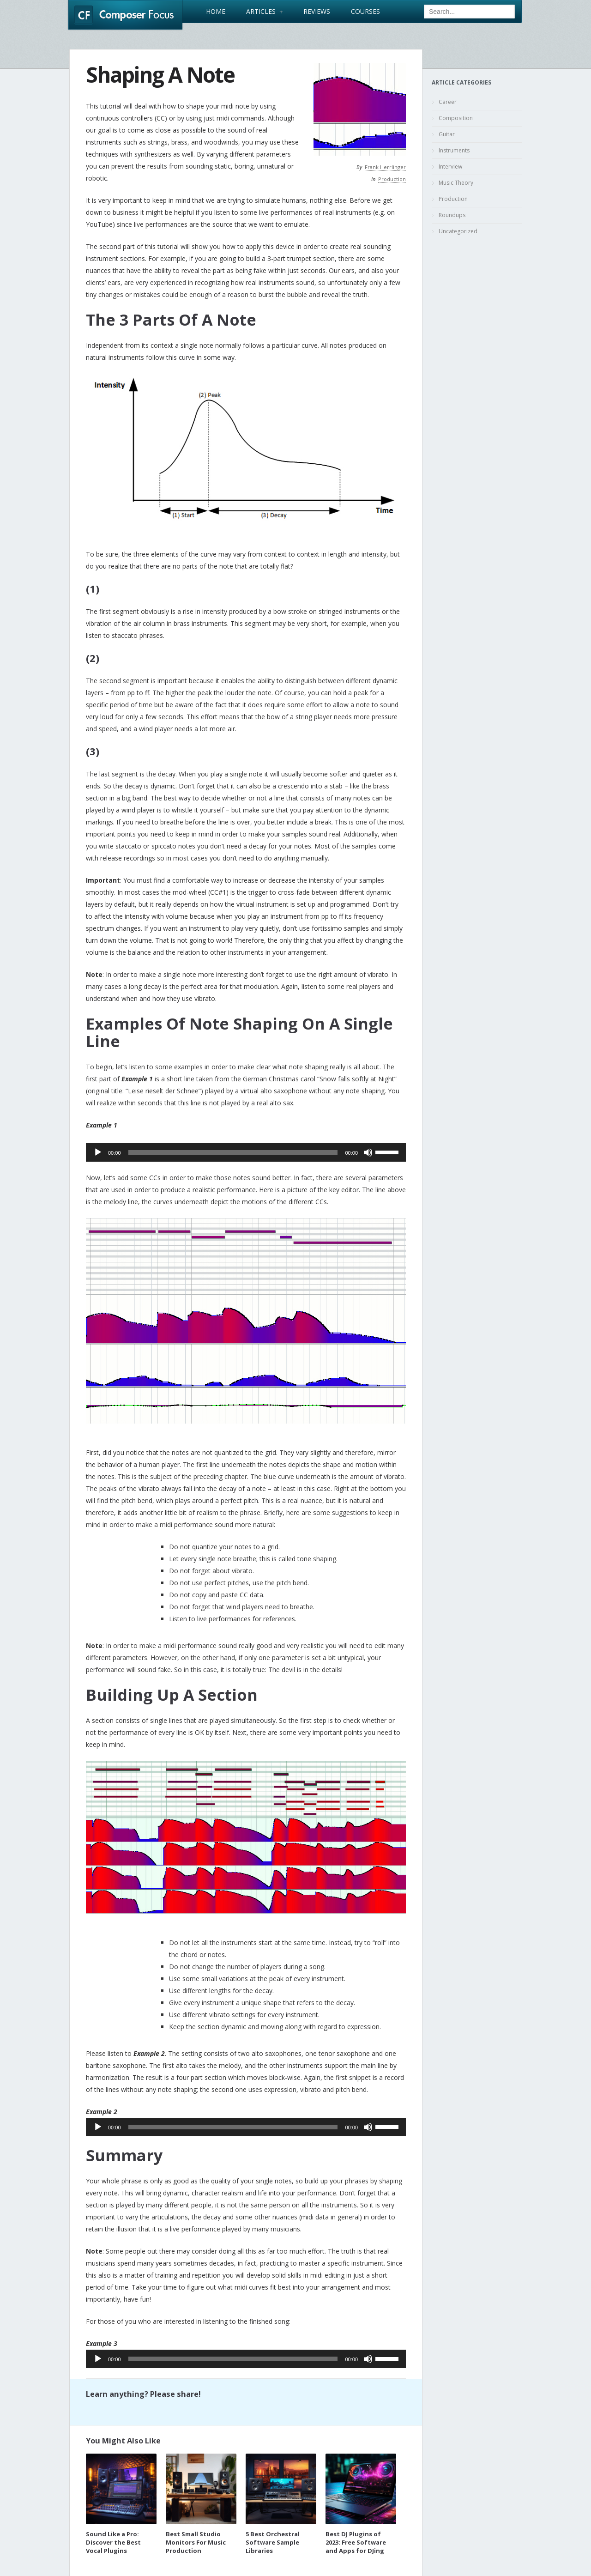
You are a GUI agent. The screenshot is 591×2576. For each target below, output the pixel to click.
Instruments (454, 150)
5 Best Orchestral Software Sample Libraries (273, 2542)
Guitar (447, 134)
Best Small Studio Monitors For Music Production (196, 2542)
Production (392, 179)
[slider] (233, 1152)
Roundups (452, 215)
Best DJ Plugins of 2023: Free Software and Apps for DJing (356, 2542)
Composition (456, 118)
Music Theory (456, 183)
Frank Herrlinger (385, 167)
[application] (246, 1152)
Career (448, 102)
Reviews (316, 11)
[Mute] (368, 1152)
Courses (365, 11)
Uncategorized (458, 231)
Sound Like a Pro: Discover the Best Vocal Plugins (113, 2542)
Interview (450, 166)
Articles (264, 11)
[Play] (98, 1152)
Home (215, 11)
